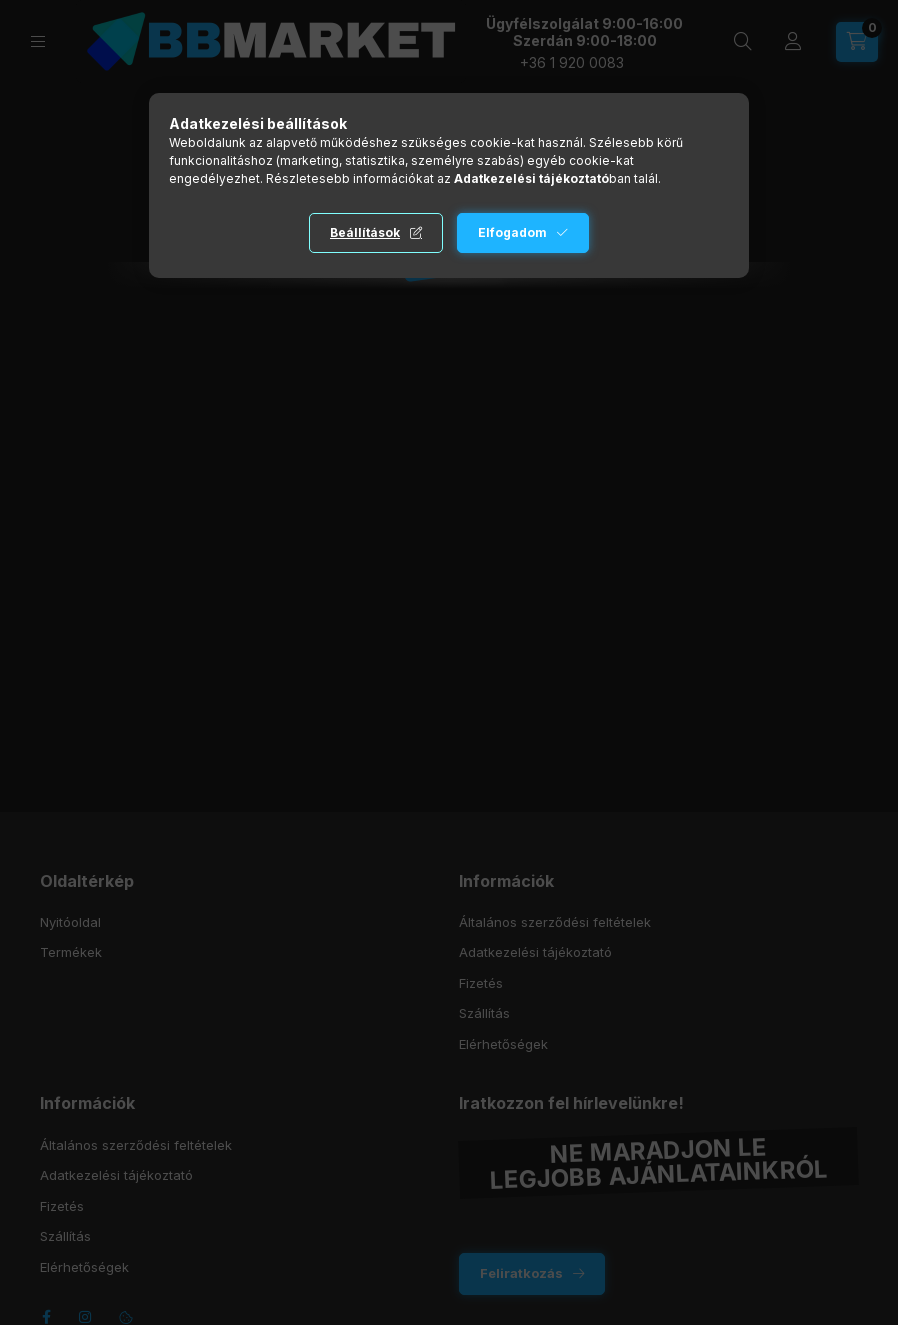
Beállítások (365, 232)
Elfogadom (512, 232)
